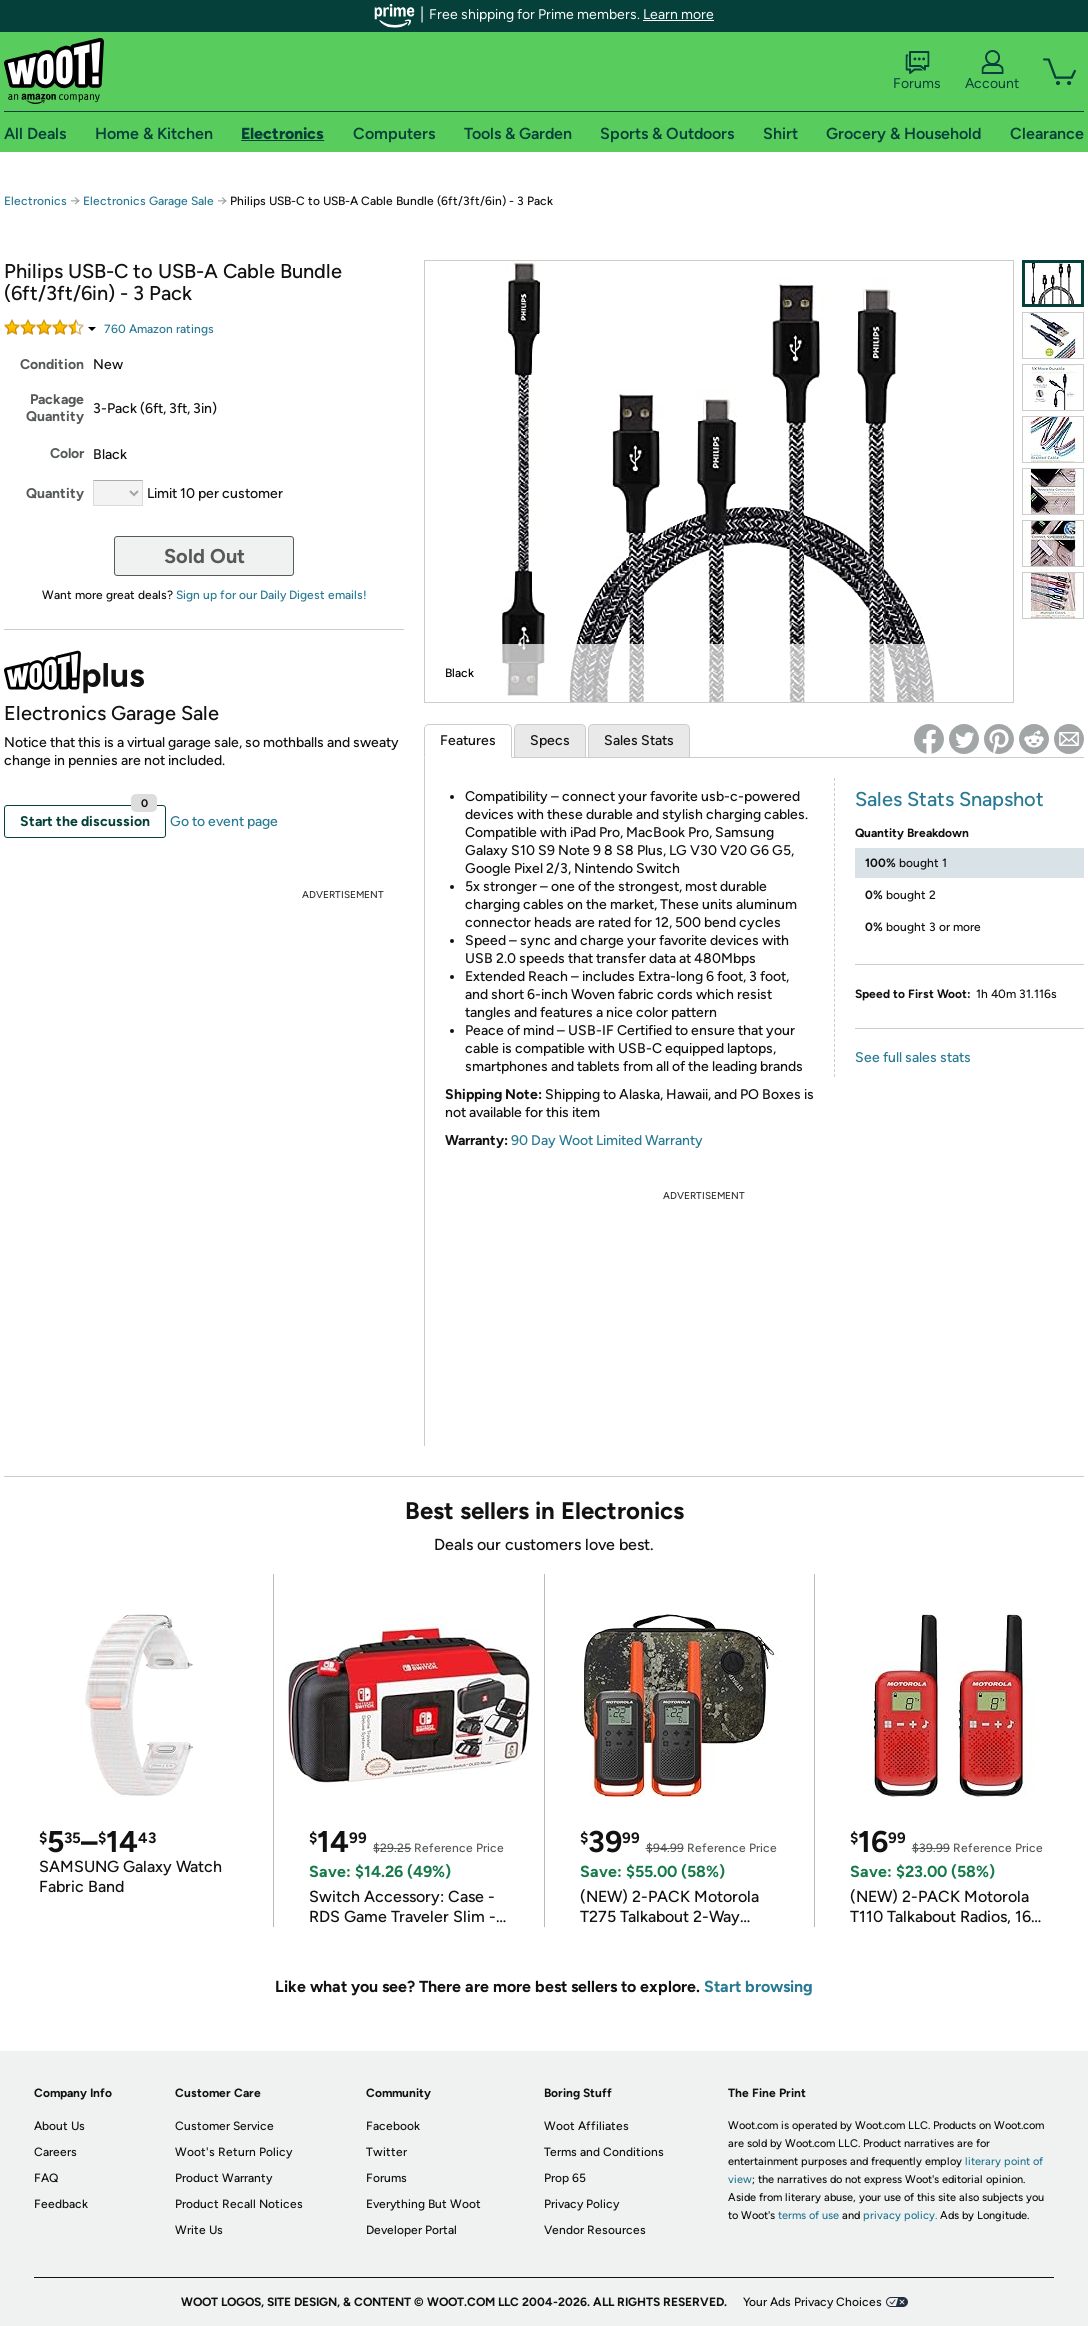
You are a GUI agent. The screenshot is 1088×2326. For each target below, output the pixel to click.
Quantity (55, 493)
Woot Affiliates (586, 2126)
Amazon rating (159, 329)
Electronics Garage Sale (148, 201)
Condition (52, 364)
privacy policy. (900, 2215)
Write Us (199, 2230)
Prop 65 (565, 2178)
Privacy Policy (581, 2204)
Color (67, 453)
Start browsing (758, 1986)
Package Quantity (55, 408)
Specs (550, 740)
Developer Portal (411, 2230)
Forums (917, 71)
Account (992, 71)
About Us (59, 2126)
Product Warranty (223, 2178)
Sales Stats (639, 740)
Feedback (61, 2204)
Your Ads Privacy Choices (812, 2302)
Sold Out (204, 556)
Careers (55, 2152)
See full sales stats (913, 1057)
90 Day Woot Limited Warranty (607, 1140)
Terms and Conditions (604, 2152)
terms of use (808, 2215)
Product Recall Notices (239, 2204)
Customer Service (224, 2126)
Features (468, 740)
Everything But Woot (423, 2204)
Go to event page (224, 821)
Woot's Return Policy (233, 2152)
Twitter (386, 2152)
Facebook (393, 2126)
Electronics (35, 201)
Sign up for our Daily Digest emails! (271, 595)
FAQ (46, 2178)
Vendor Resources (595, 2230)
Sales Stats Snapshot (949, 799)
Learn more (678, 14)
